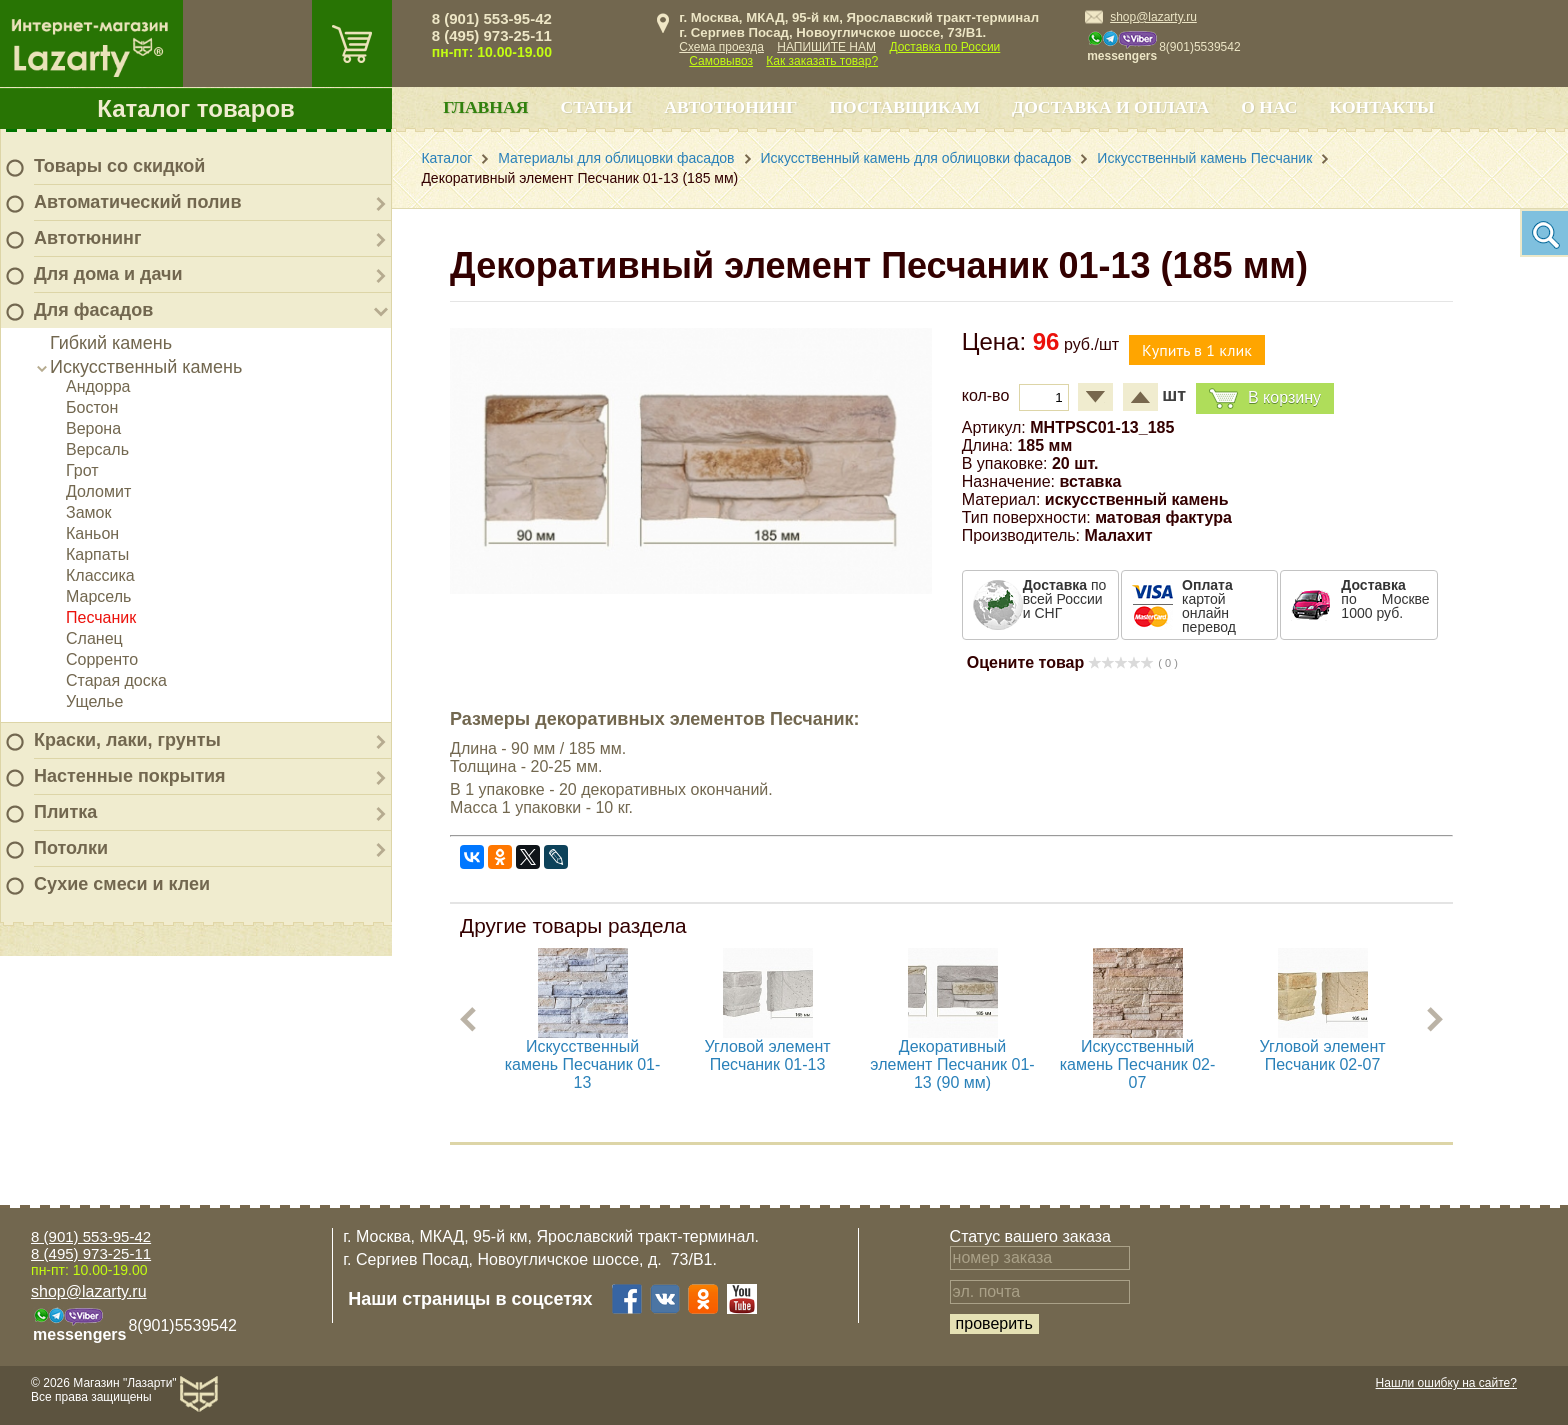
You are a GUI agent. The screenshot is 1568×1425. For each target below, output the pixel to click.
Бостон (92, 407)
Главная (485, 107)
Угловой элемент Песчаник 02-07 (1323, 1055)
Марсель (98, 596)
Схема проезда (721, 47)
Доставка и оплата (1110, 107)
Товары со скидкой (119, 166)
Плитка (65, 812)
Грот (82, 470)
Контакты (1382, 107)
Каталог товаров (196, 108)
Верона (93, 428)
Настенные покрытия (130, 776)
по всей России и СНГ (1065, 599)
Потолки (71, 848)
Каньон (92, 533)
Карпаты (97, 554)
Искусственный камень (146, 367)
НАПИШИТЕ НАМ (826, 47)
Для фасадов (93, 310)
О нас (1269, 107)
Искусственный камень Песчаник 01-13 (583, 1064)
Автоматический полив (138, 202)
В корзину (1265, 398)
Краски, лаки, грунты (127, 740)
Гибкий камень (111, 343)
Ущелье (94, 701)
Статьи (596, 107)
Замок (88, 512)
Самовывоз (721, 61)
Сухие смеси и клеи (122, 884)
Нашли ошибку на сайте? (1446, 1383)
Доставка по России (944, 47)
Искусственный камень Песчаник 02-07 (1138, 1064)
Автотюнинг (87, 238)
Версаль (97, 449)
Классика (100, 575)
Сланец (94, 638)
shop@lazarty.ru (1153, 17)
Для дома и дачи (108, 274)
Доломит (98, 491)
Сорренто (102, 659)
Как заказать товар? (822, 61)
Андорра (98, 386)
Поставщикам (904, 107)
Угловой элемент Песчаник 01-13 (768, 1055)
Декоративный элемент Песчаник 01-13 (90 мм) (952, 1064)
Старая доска (116, 680)
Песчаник (101, 617)
